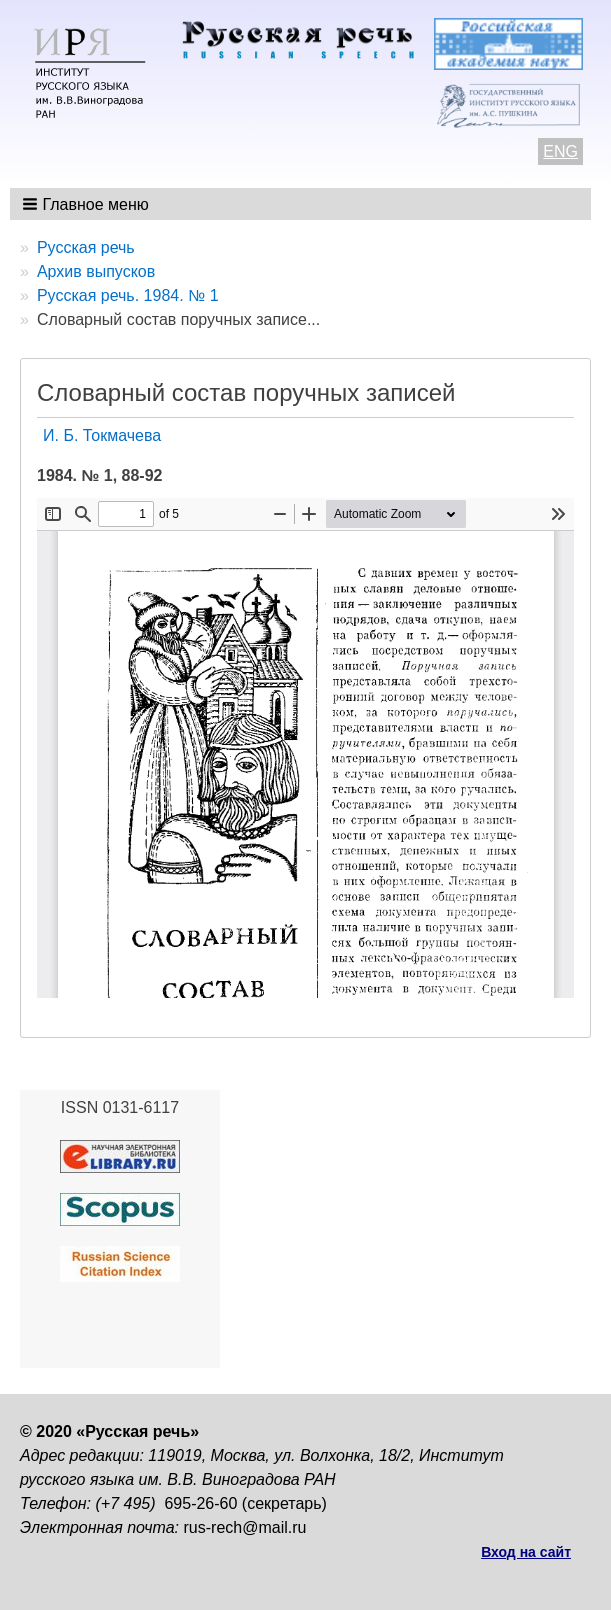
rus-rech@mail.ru (245, 1527)
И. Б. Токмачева (102, 435)
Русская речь (86, 247)
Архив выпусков (96, 271)
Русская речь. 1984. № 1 (128, 295)
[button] (87, 204)
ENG (560, 151)
